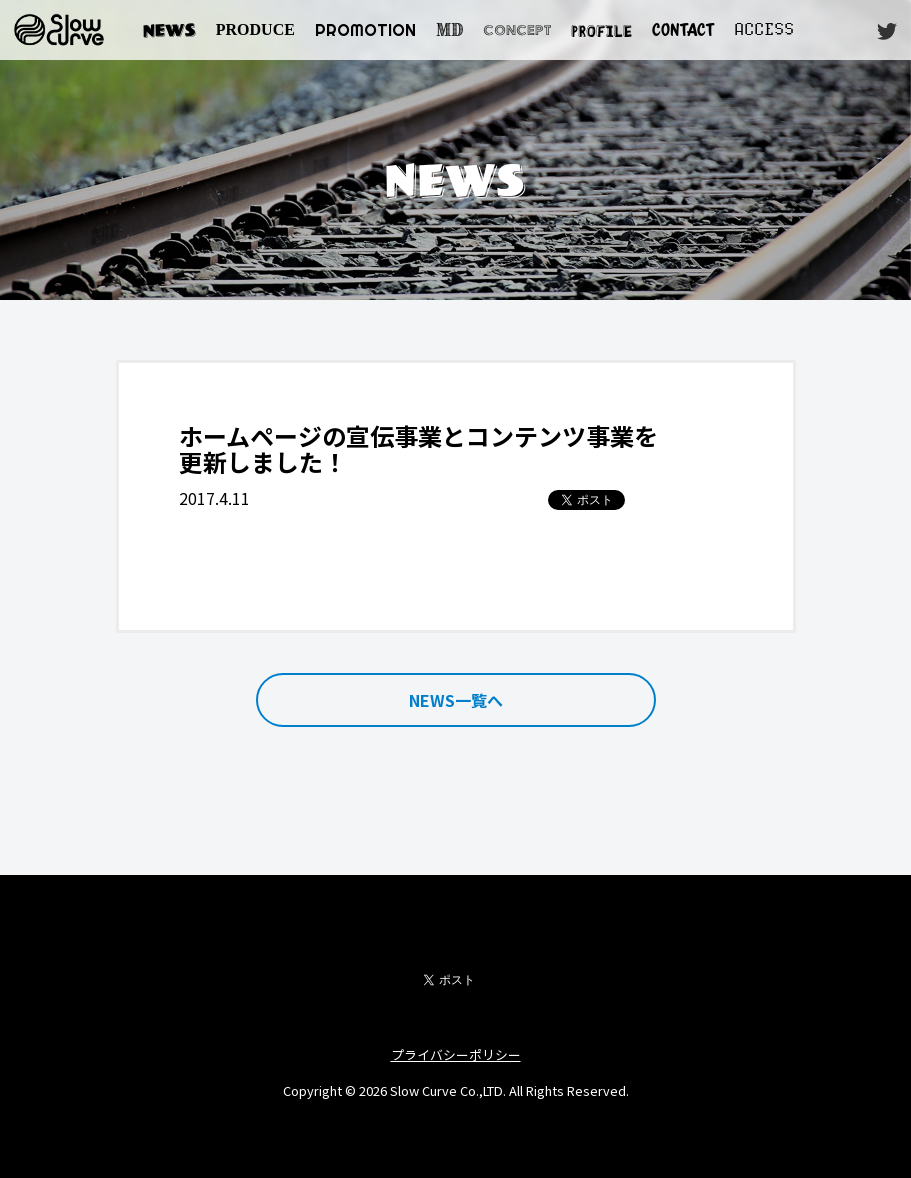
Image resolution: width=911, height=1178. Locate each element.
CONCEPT (517, 30)
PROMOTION (365, 30)
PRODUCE (255, 29)
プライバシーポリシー (456, 1054)
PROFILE (601, 29)
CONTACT (683, 29)
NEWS (169, 29)
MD (449, 30)
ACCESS (764, 29)
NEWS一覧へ (456, 700)
